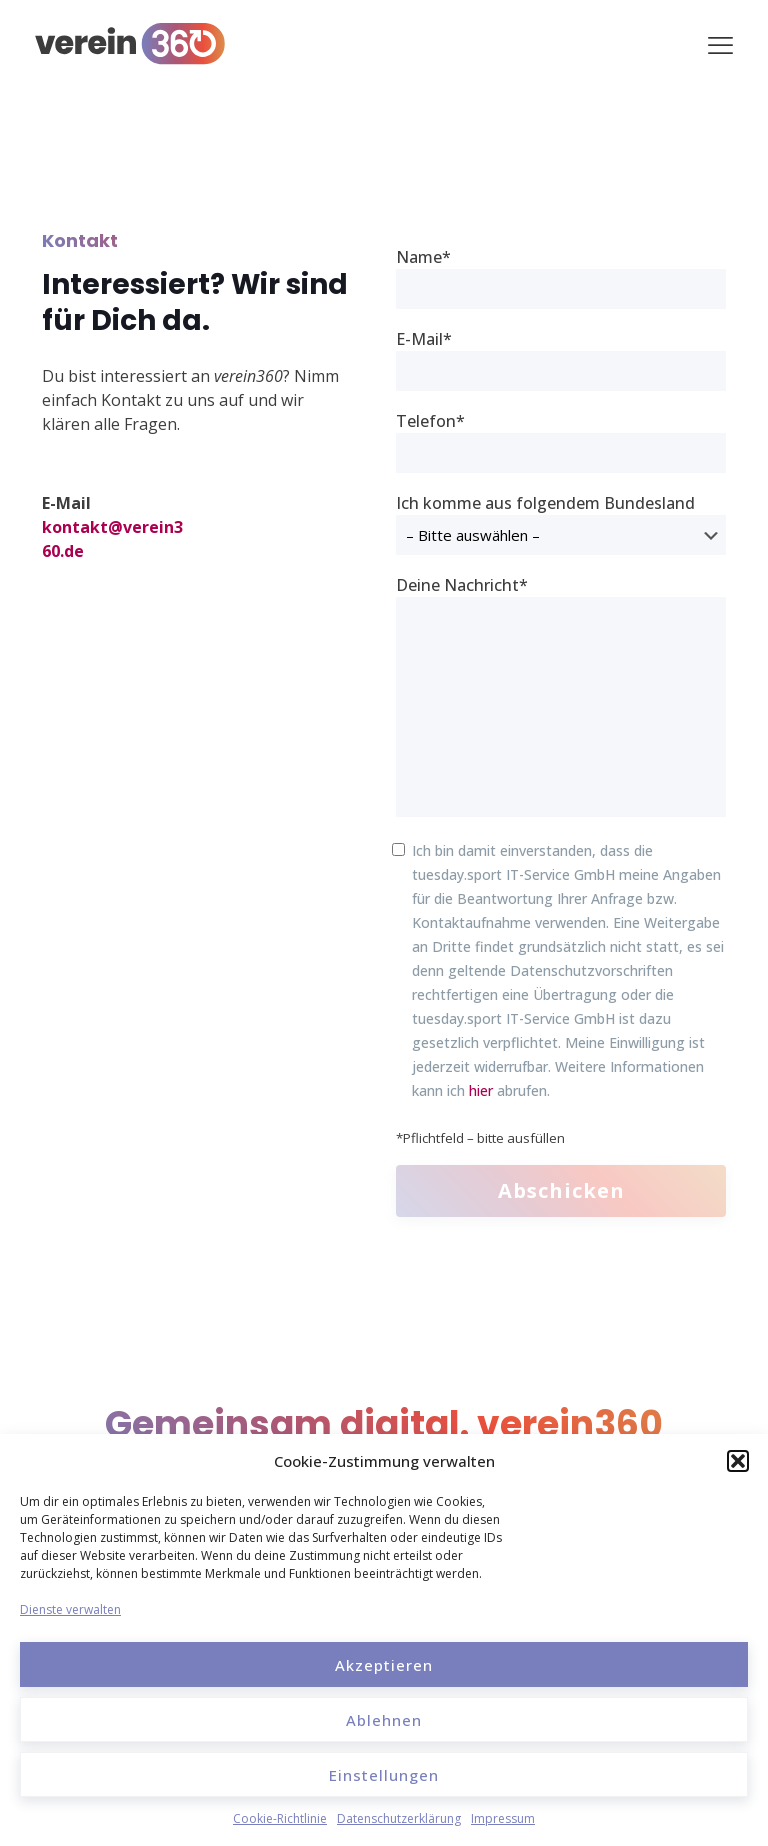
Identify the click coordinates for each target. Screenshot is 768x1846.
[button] (738, 1461)
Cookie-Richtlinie (280, 1818)
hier (481, 1090)
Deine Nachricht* (561, 695)
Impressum (503, 1818)
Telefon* (561, 441)
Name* (561, 277)
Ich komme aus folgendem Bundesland (561, 523)
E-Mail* (561, 359)
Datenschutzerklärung (399, 1818)
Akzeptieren (384, 1665)
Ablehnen (384, 1720)
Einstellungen (384, 1775)
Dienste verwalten (70, 1609)
